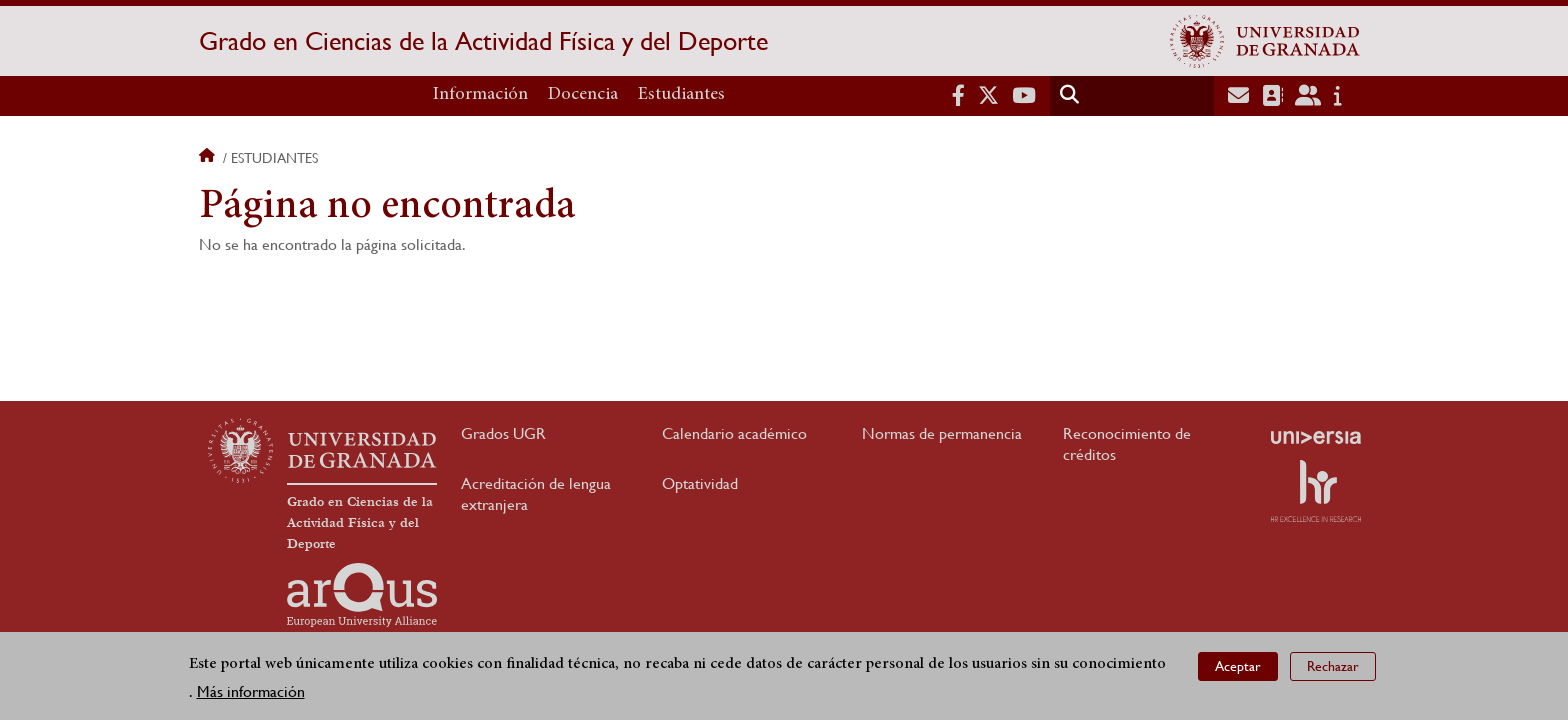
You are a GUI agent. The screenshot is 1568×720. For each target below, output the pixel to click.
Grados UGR (503, 433)
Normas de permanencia (942, 433)
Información (480, 95)
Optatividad (700, 483)
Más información (251, 691)
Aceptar (1238, 666)
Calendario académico (734, 433)
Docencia (583, 95)
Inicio (209, 158)
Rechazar (1333, 666)
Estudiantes (681, 95)
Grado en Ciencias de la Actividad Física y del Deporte (483, 41)
